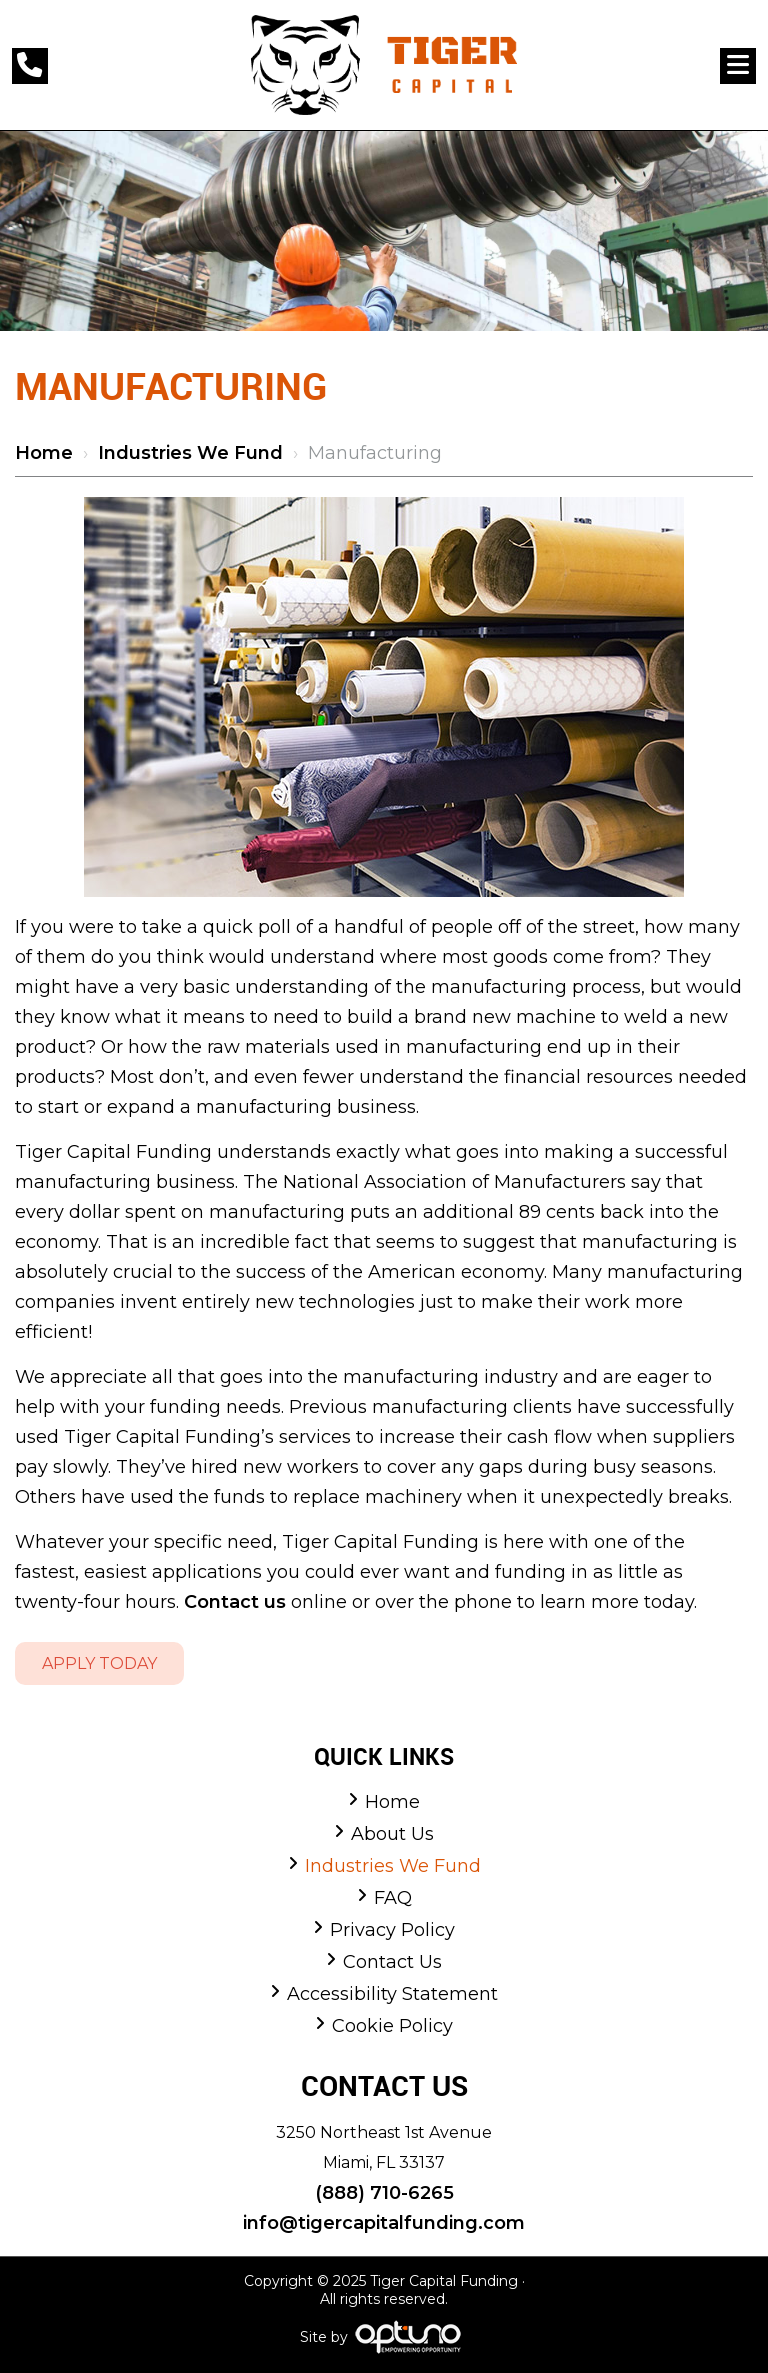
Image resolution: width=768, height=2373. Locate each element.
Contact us (235, 1602)
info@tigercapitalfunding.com (384, 2223)
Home (44, 453)
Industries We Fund (190, 453)
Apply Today (99, 1663)
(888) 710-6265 (384, 2193)
